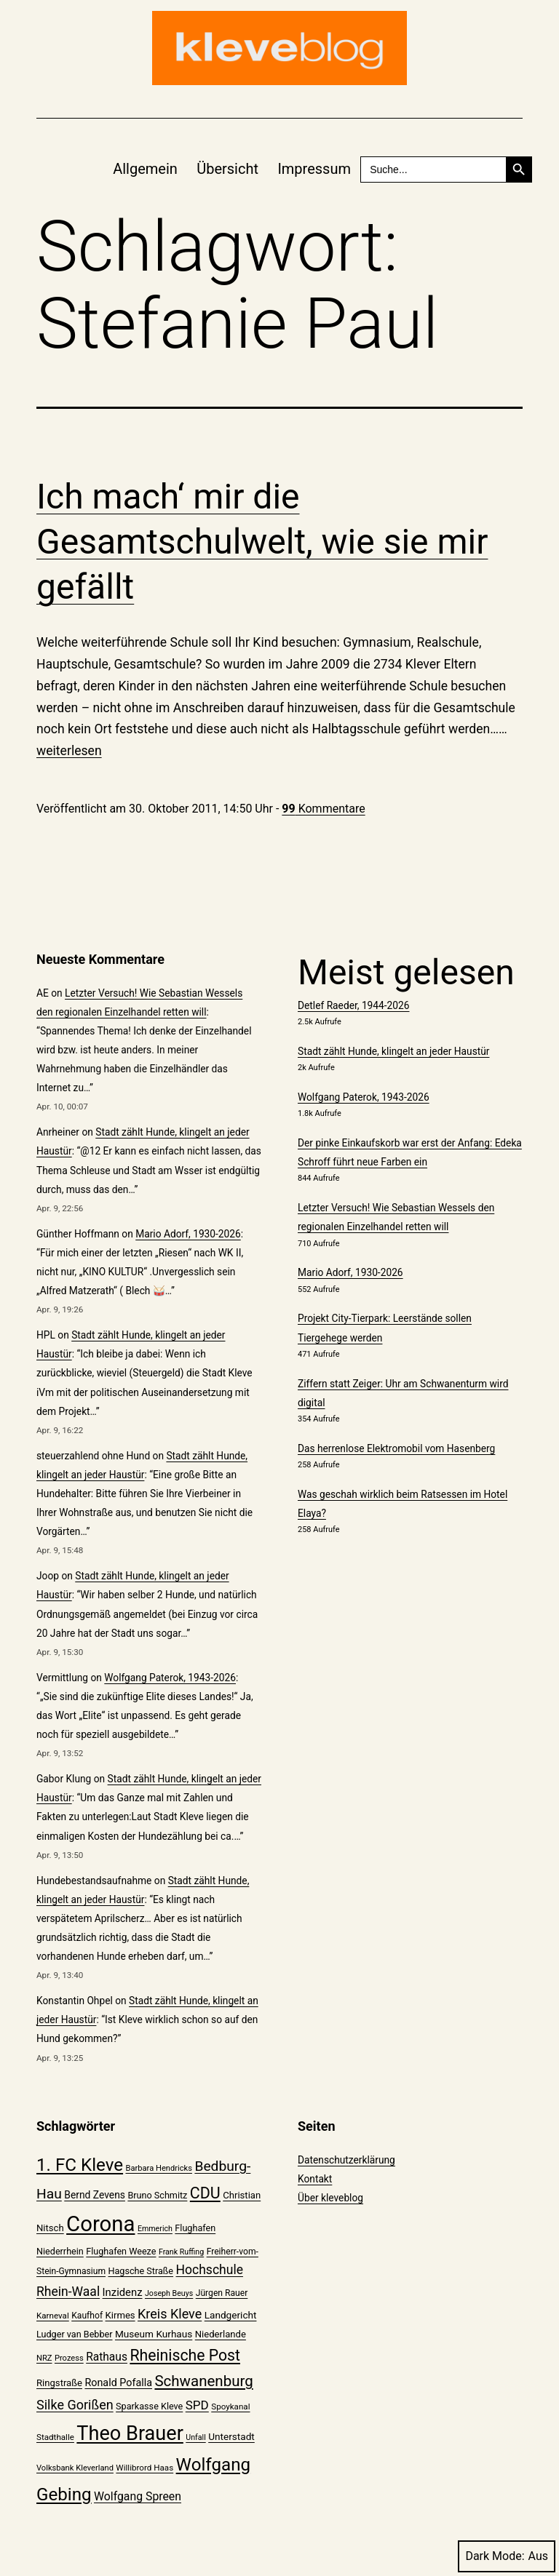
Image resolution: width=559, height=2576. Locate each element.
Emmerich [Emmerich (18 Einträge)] (155, 2228)
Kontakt (315, 2179)
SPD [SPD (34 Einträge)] (197, 2405)
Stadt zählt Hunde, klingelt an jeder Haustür (393, 1051)
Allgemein (145, 169)
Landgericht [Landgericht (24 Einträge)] (231, 2315)
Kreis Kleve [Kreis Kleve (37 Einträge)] (170, 2313)
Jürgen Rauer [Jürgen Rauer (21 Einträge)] (222, 2293)
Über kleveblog (330, 2198)
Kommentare (323, 809)
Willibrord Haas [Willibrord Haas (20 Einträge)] (144, 2468)
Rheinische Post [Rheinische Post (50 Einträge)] (185, 2355)
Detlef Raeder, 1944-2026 (354, 1005)
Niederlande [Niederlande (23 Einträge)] (220, 2334)
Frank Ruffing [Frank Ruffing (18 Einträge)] (181, 2252)
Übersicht (227, 169)
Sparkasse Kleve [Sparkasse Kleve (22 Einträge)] (149, 2406)
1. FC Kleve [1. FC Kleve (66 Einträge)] (79, 2165)
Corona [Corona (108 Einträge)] (100, 2224)
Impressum (314, 169)
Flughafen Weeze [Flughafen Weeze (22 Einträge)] (121, 2251)
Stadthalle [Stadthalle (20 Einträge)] (55, 2437)
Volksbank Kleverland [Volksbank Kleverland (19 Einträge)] (75, 2468)
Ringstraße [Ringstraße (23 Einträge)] (59, 2382)
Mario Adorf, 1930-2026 (188, 1234)
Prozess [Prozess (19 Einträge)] (69, 2358)
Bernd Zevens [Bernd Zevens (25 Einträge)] (94, 2195)
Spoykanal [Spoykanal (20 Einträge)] (230, 2406)
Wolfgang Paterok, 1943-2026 (170, 1677)
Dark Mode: (506, 2556)
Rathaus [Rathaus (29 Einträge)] (106, 2357)
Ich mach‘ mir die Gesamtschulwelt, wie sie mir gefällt (262, 542)
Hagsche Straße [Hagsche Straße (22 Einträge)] (140, 2270)
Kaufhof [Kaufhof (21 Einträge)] (87, 2315)
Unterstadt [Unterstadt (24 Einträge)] (231, 2436)
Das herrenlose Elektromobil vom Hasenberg (396, 1448)
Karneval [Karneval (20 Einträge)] (52, 2315)
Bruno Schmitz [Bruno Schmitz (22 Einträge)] (157, 2195)
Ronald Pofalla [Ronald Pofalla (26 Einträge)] (118, 2383)
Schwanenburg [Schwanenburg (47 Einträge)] (203, 2381)
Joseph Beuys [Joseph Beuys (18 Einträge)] (169, 2293)
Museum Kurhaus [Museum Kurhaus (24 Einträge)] (153, 2334)
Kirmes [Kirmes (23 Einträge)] (120, 2315)
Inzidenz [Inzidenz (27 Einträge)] (123, 2292)
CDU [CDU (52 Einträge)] (205, 2193)
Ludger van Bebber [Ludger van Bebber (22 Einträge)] (74, 2334)
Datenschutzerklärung (346, 2160)
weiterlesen (69, 750)
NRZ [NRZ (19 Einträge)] (44, 2358)
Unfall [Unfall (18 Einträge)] (195, 2437)
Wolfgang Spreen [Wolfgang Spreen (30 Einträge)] (137, 2496)
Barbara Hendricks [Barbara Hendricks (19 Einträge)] (158, 2168)
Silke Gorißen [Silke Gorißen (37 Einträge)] (75, 2404)
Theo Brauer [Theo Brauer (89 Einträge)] (129, 2433)
